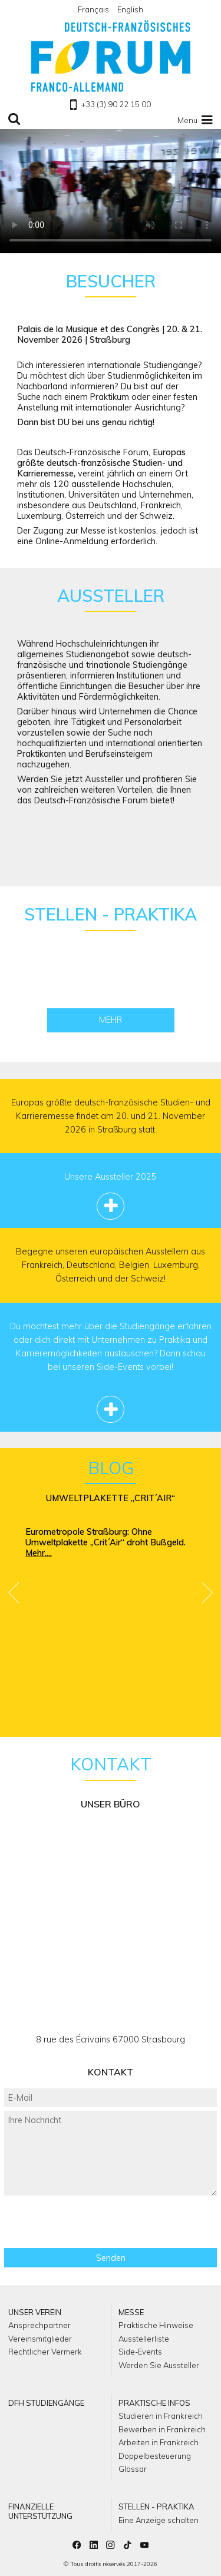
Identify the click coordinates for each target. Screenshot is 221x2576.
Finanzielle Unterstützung (40, 2511)
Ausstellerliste (143, 2338)
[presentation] (110, 2222)
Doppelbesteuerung (154, 2456)
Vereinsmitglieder (40, 2338)
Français (93, 9)
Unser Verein (34, 2312)
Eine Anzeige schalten (158, 2520)
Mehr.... (38, 1553)
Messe (131, 2312)
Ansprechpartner (39, 2325)
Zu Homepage (110, 56)
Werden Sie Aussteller (158, 2365)
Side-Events (140, 2351)
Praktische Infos (154, 2403)
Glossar (132, 2469)
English (130, 9)
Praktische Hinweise (155, 2325)
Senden (111, 2258)
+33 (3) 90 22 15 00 (110, 104)
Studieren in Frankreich (160, 2416)
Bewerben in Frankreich (162, 2429)
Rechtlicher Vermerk (45, 2351)
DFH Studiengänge (46, 2403)
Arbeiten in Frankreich (158, 2442)
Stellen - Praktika (156, 2506)
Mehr (110, 1020)
